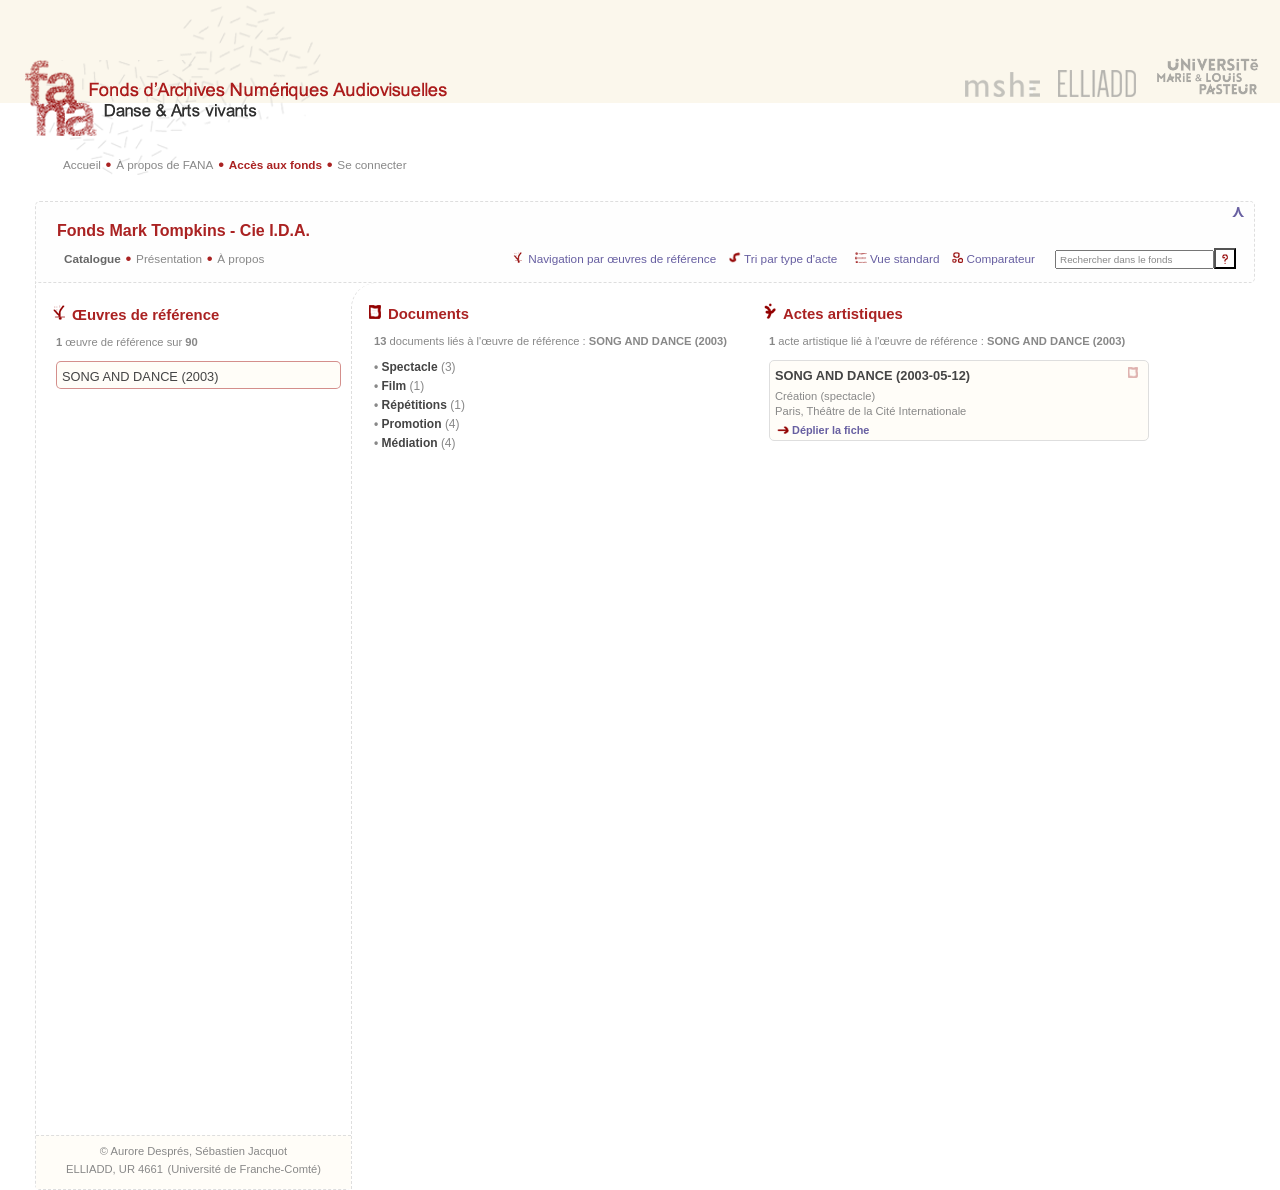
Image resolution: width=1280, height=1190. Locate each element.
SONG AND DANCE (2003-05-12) (872, 375)
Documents (419, 314)
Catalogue (92, 258)
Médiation (416, 443)
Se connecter (371, 164)
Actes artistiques (833, 314)
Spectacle (416, 367)
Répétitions (421, 405)
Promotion (418, 424)
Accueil (82, 164)
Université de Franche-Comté (244, 1169)
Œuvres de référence (136, 315)
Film (401, 386)
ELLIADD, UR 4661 (114, 1169)
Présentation (169, 258)
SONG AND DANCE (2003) (140, 376)
